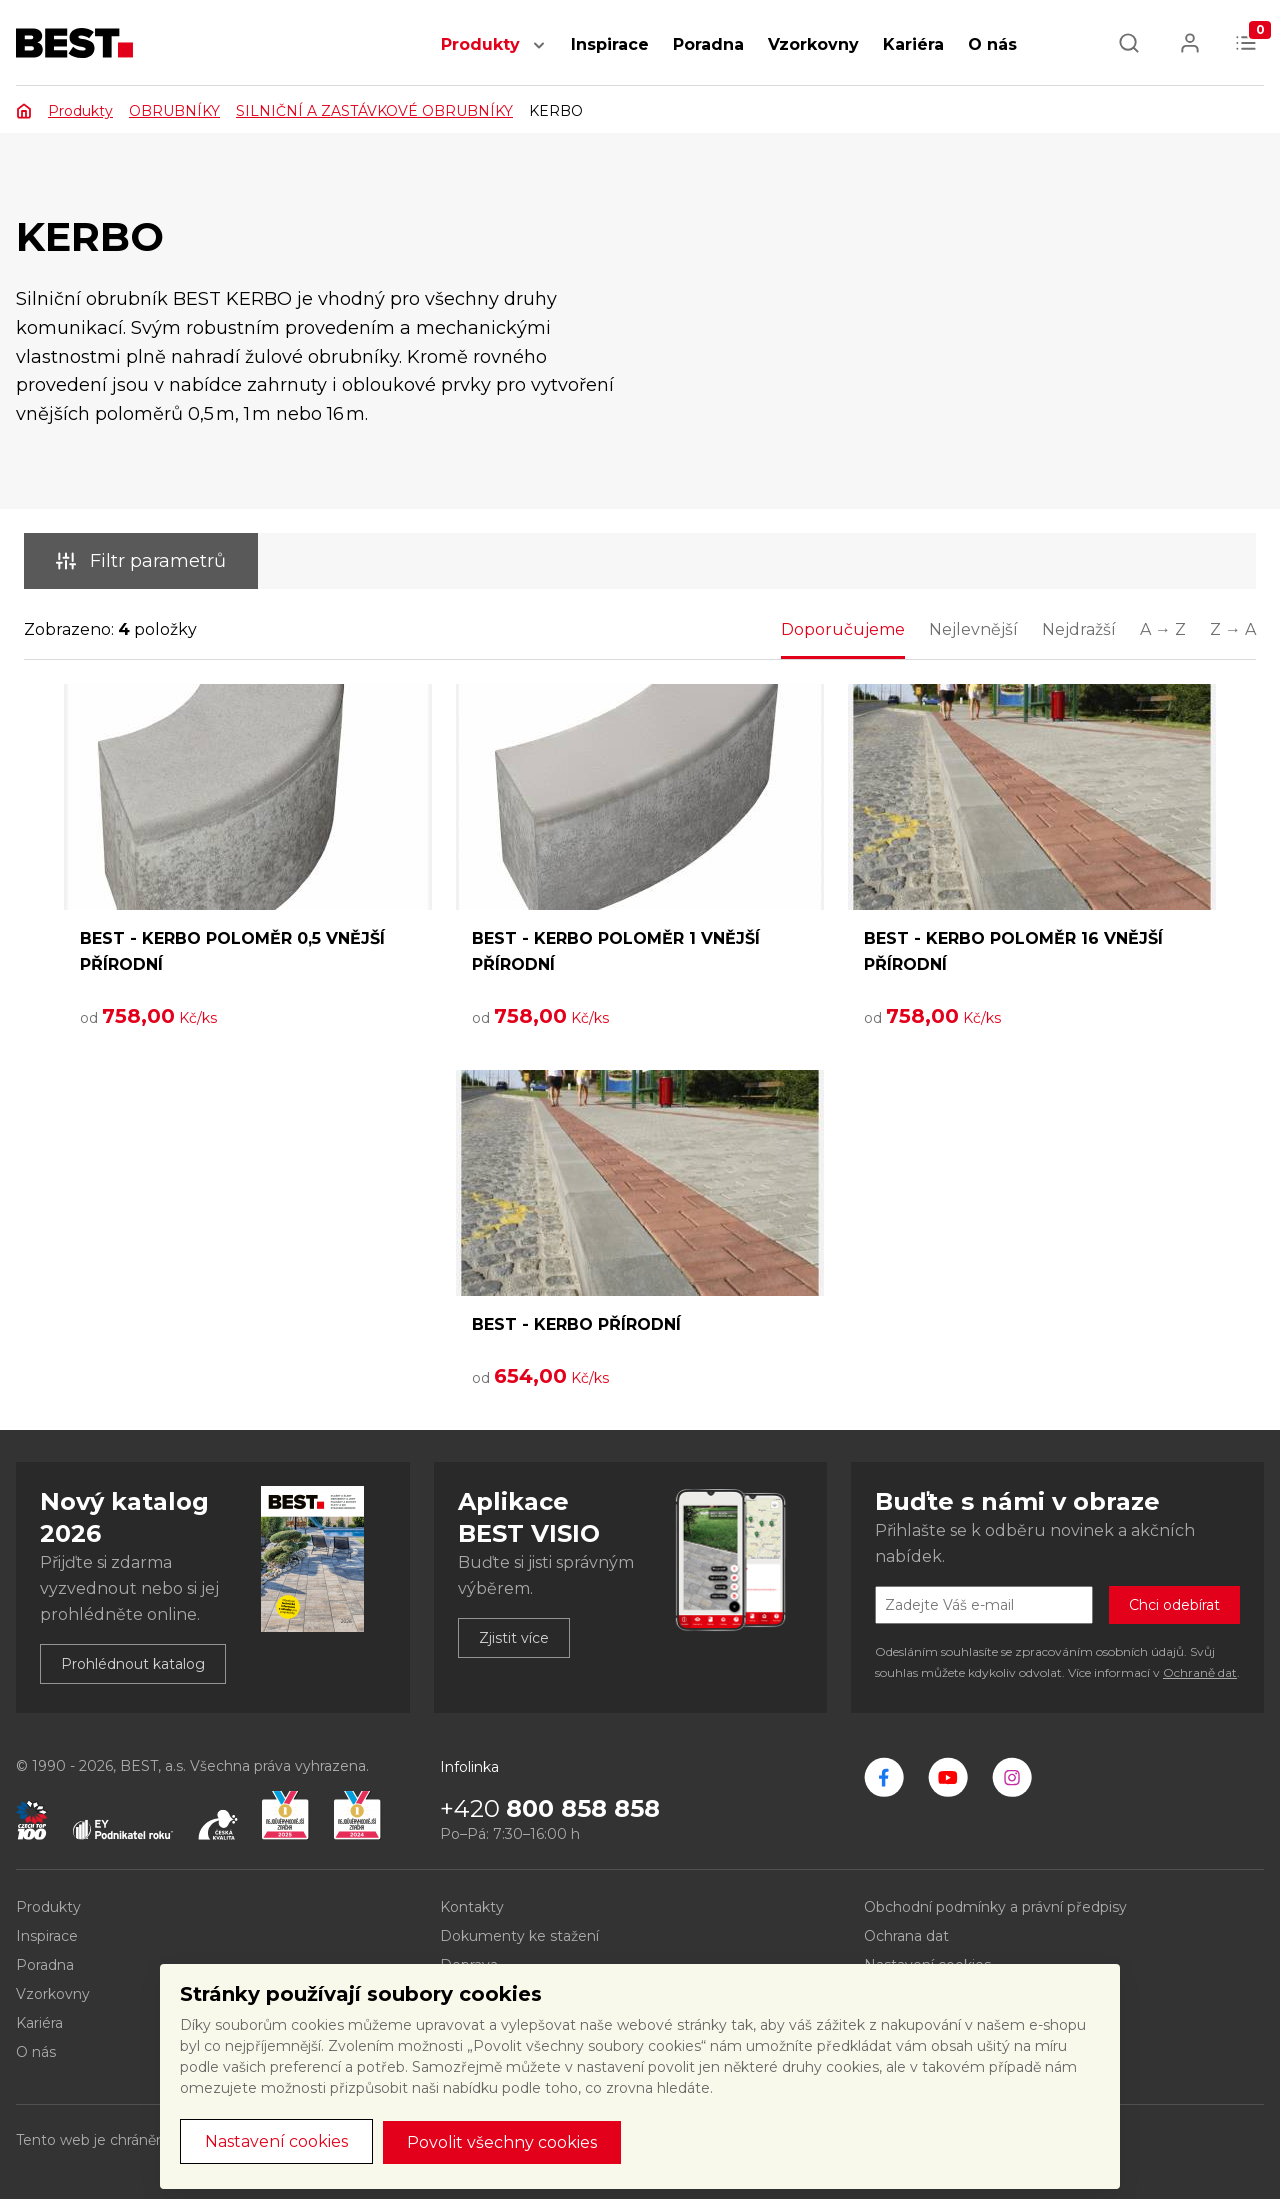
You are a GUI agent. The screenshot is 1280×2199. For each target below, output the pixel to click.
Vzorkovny (813, 44)
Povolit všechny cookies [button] (502, 2142)
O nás (992, 44)
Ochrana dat (906, 1936)
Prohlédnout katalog (133, 1664)
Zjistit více (514, 1638)
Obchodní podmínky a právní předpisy (995, 1907)
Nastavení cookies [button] (276, 2141)
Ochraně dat (1200, 1672)
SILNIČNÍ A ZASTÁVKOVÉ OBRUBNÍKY (374, 111)
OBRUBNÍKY (174, 111)
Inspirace (610, 44)
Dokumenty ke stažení (519, 1936)
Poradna (708, 44)
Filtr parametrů (141, 561)
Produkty (480, 44)
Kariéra (913, 44)
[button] (539, 55)
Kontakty (472, 1907)
